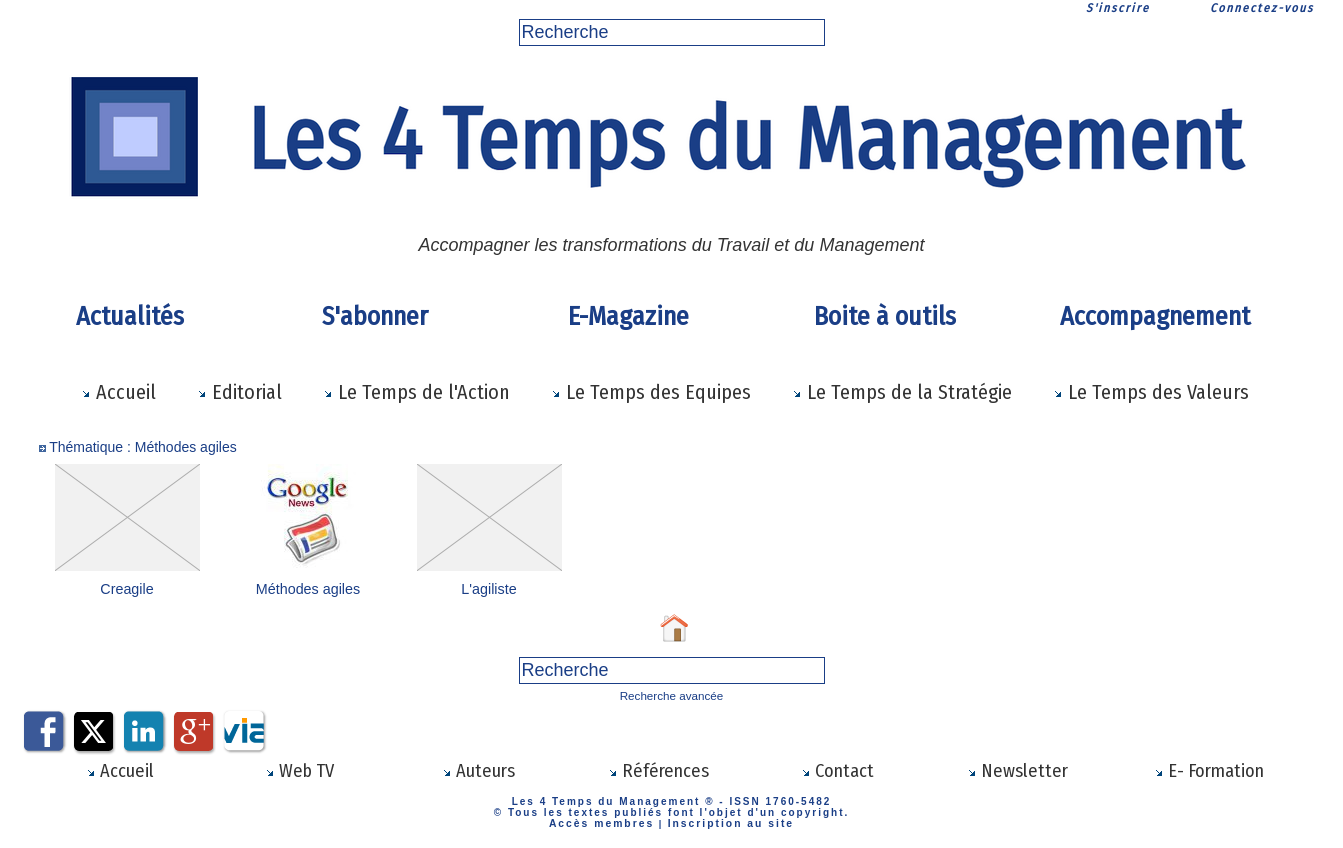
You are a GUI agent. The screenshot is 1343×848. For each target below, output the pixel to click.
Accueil (118, 392)
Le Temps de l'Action (416, 392)
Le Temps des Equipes (651, 392)
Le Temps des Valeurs (1151, 392)
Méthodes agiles (308, 589)
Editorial (239, 392)
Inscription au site (725, 820)
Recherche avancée (671, 694)
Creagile (127, 589)
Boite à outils (885, 316)
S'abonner (375, 316)
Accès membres (607, 820)
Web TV (299, 769)
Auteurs (478, 769)
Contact (838, 769)
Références (658, 769)
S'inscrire (1118, 8)
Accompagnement (1155, 316)
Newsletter (1017, 769)
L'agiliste (489, 589)
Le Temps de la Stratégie (902, 392)
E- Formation (1209, 769)
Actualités (130, 316)
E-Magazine (628, 316)
